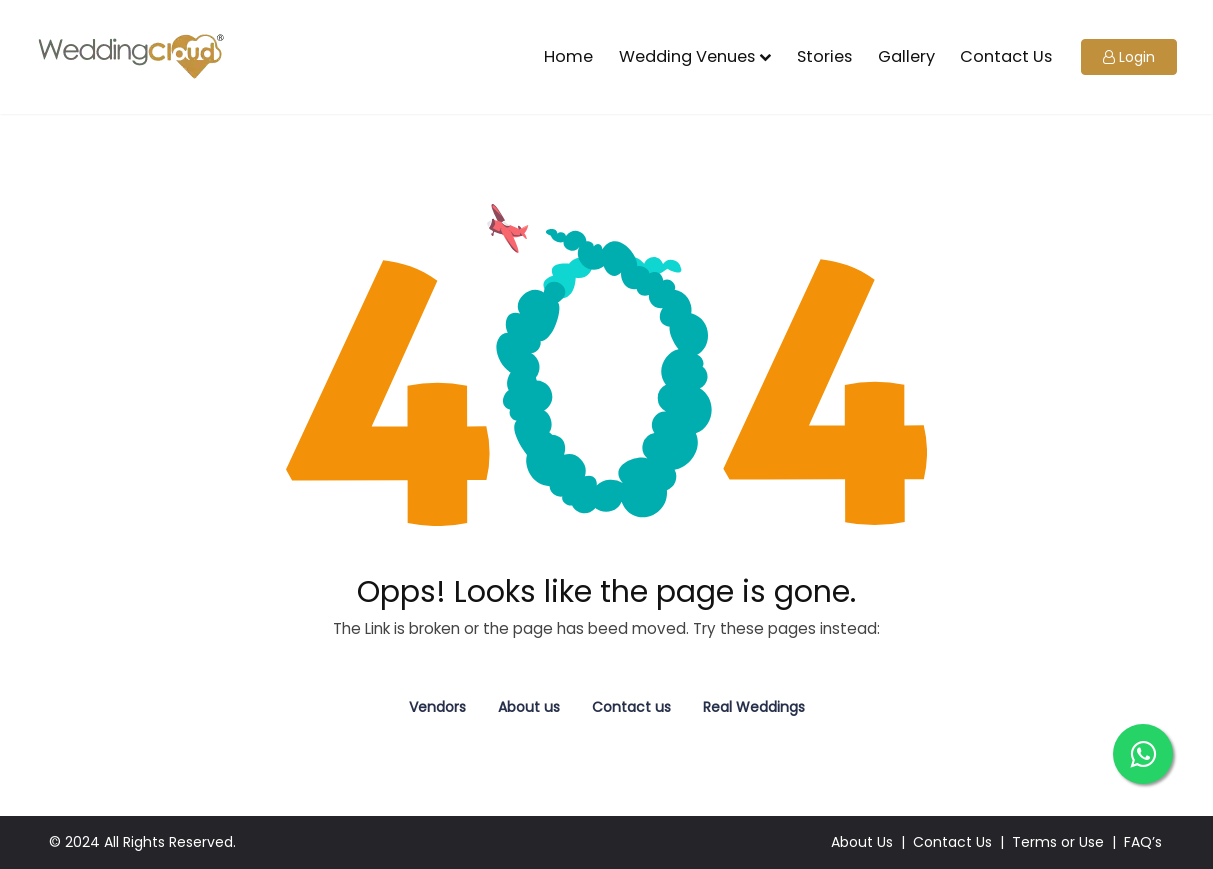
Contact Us (1006, 56)
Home (568, 56)
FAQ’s (1143, 842)
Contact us (631, 707)
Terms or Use (1058, 842)
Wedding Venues (687, 56)
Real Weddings (754, 707)
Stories (824, 56)
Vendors (437, 707)
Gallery (906, 56)
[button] (1129, 57)
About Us (862, 842)
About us (529, 707)
